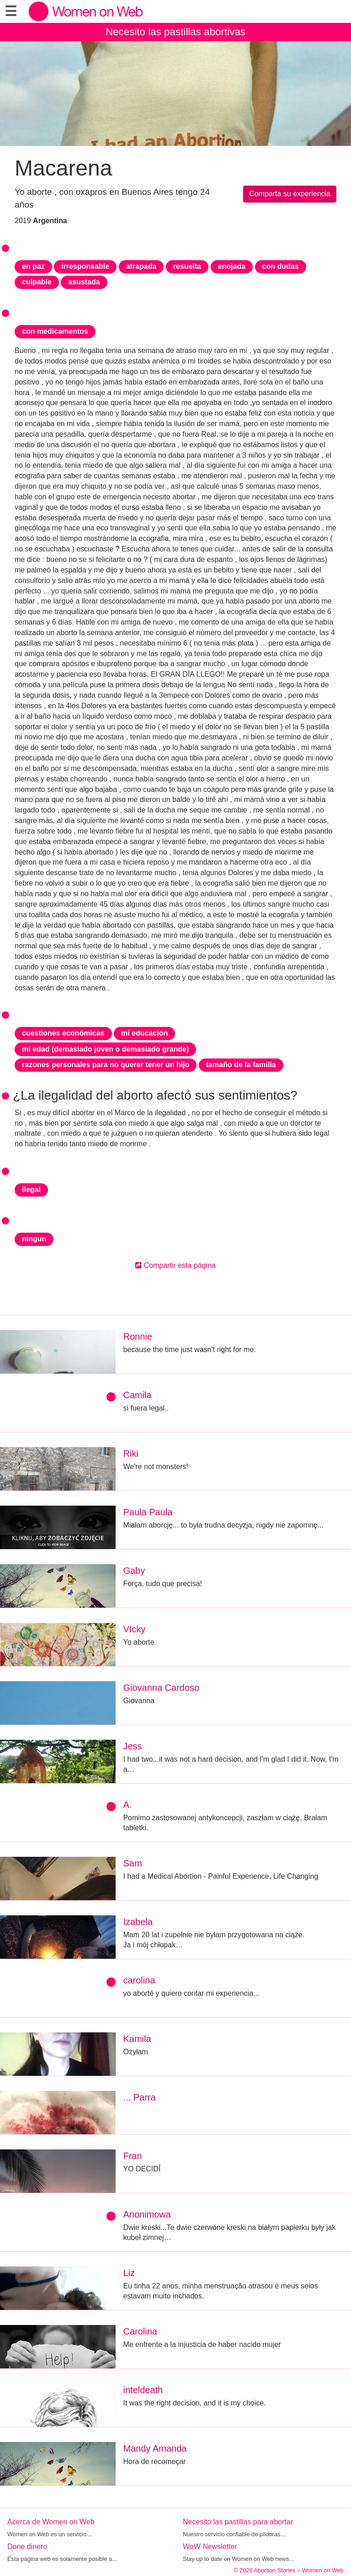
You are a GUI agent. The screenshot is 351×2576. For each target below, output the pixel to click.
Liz (129, 2273)
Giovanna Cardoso (161, 1688)
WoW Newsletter (210, 2546)
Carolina (140, 2331)
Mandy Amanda (154, 2448)
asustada (84, 282)
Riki (130, 1453)
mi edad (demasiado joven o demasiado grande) (105, 1049)
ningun (34, 1239)
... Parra (139, 2097)
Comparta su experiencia (289, 194)
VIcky (134, 1629)
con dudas (280, 266)
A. (127, 1805)
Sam (132, 1863)
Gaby (134, 1571)
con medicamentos (55, 331)
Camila (137, 1395)
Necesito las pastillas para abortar (238, 2522)
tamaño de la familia (241, 1065)
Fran (132, 2156)
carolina (139, 1980)
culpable (37, 282)
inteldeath (143, 2390)
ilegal (31, 1189)
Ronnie (137, 1336)
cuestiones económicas (63, 1033)
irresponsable (85, 266)
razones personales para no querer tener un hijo (105, 1065)
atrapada (141, 266)
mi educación (144, 1033)
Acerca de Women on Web (51, 2522)
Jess (132, 1746)
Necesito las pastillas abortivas (175, 31)
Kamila (137, 2039)
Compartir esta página (175, 1265)
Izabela (138, 1922)
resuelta (187, 266)
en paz (33, 266)
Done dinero (27, 2546)
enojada (231, 266)
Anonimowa (147, 2214)
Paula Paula (147, 1512)
